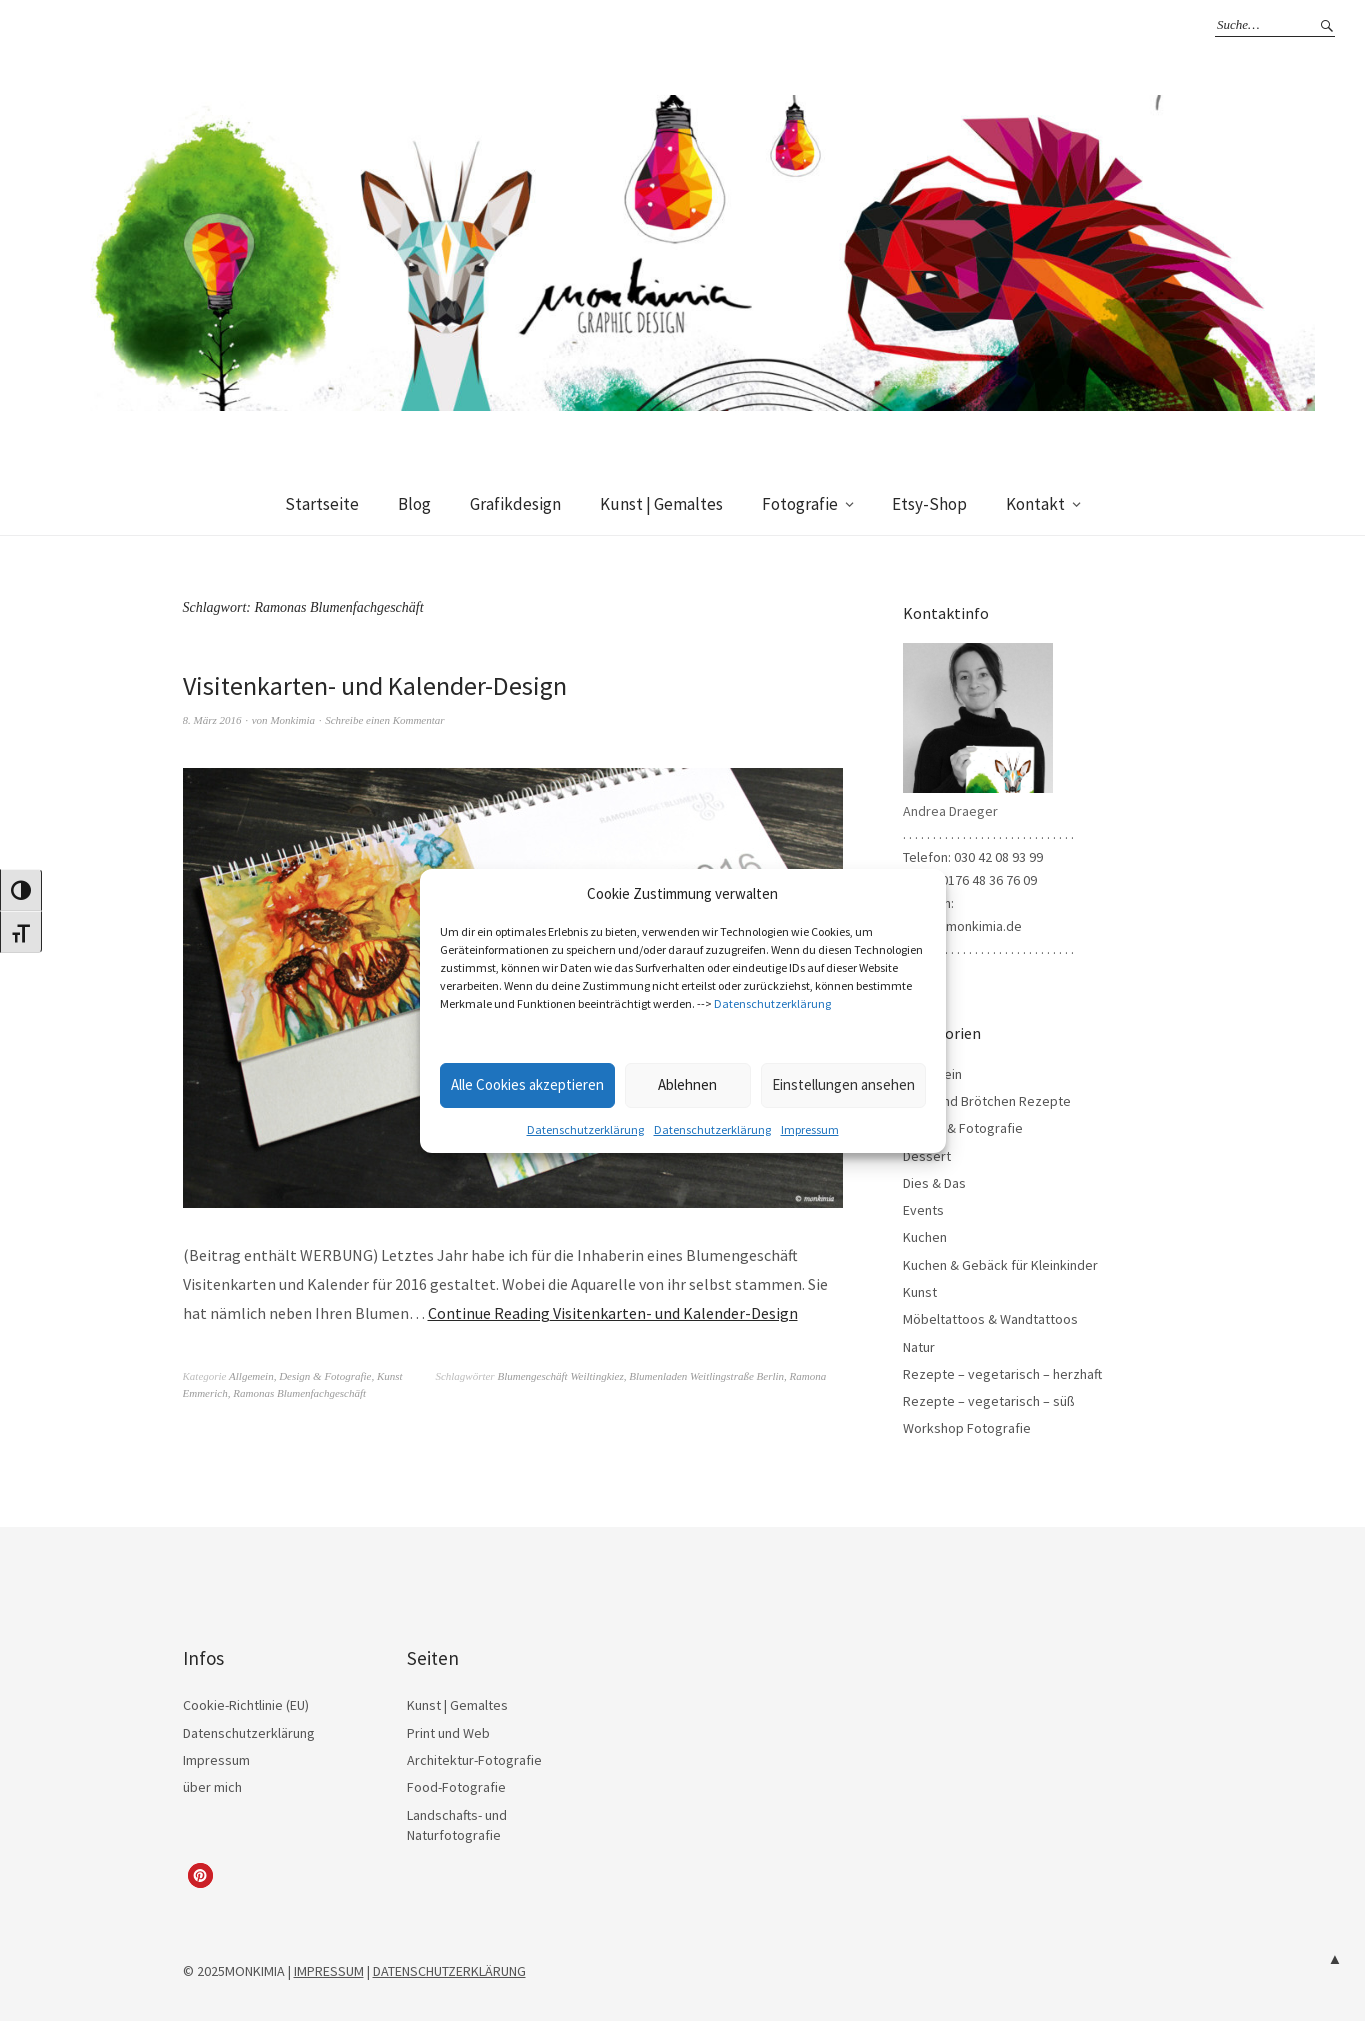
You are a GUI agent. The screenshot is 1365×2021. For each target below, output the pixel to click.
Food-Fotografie (456, 1787)
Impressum (810, 1129)
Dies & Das (934, 1183)
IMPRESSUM (329, 1971)
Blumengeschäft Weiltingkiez (560, 1376)
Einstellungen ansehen (843, 1084)
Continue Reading (613, 1313)
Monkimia (292, 720)
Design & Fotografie (325, 1376)
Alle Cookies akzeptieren (527, 1084)
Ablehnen (687, 1084)
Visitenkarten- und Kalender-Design (375, 685)
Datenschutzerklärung (772, 1003)
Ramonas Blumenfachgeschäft (299, 1393)
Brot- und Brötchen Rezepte (987, 1101)
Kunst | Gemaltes (661, 504)
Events (923, 1210)
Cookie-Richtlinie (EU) (246, 1705)
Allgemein (251, 1376)
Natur (919, 1347)
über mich (212, 1787)
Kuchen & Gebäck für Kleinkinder (1000, 1265)
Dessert (927, 1156)
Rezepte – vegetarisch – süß (989, 1401)
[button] (200, 1875)
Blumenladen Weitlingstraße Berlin (706, 1376)
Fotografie (800, 504)
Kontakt (1035, 504)
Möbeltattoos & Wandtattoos (990, 1319)
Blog (414, 504)
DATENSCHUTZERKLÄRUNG (449, 1971)
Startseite (322, 504)
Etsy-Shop (929, 504)
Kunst (390, 1376)
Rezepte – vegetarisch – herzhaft (1002, 1374)
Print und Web (448, 1733)
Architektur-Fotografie (474, 1760)
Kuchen (925, 1237)
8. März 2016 (212, 720)
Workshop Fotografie (967, 1428)
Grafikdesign (515, 504)
